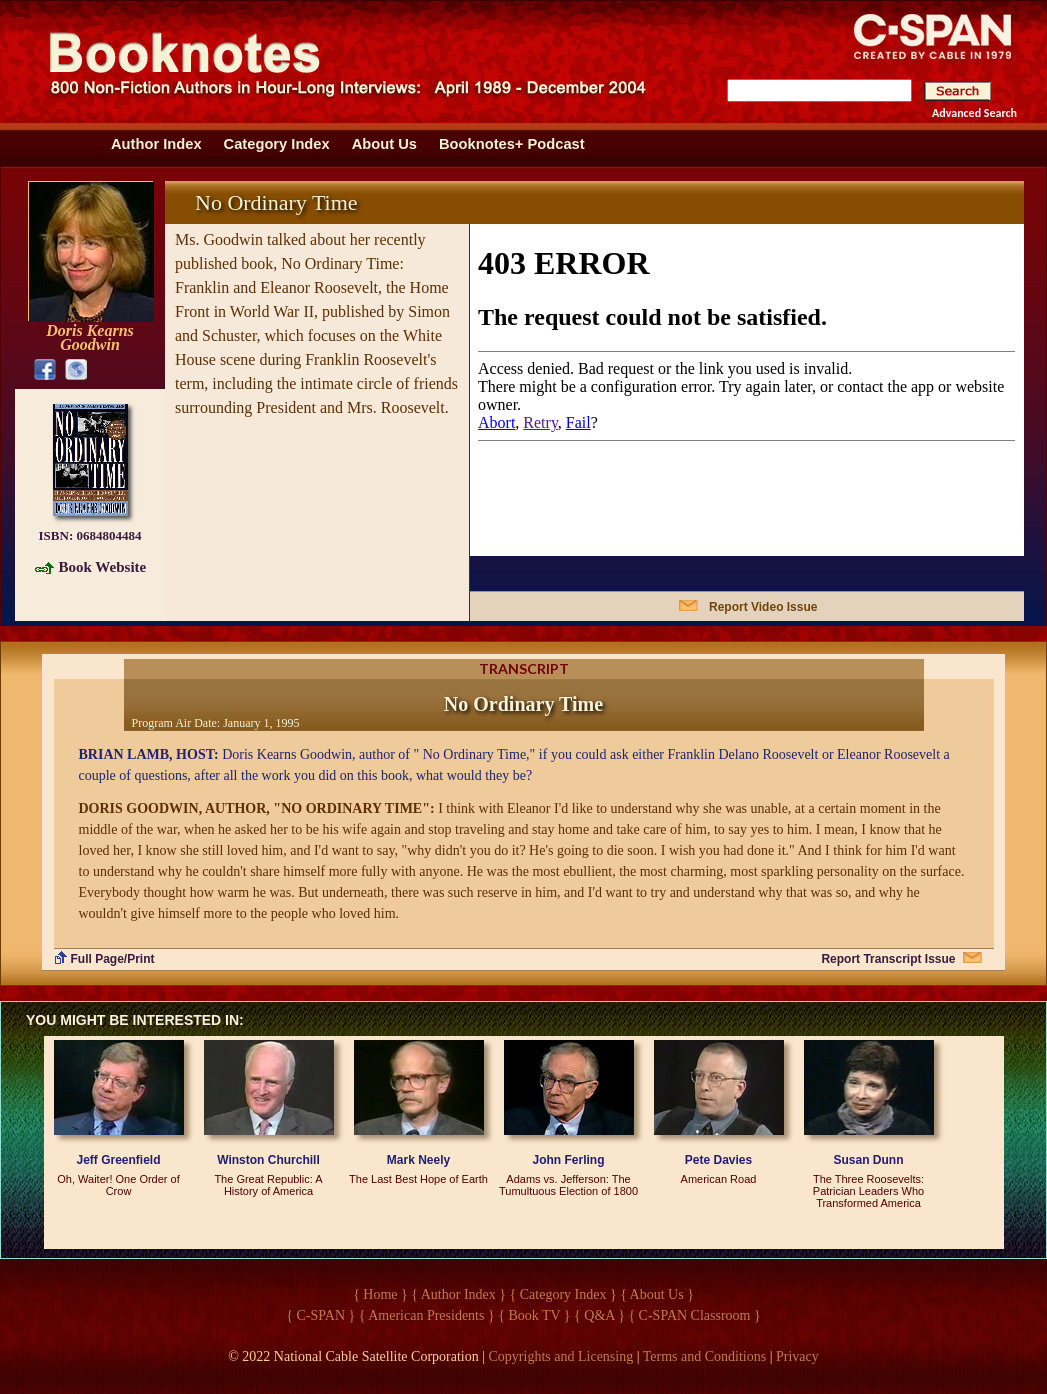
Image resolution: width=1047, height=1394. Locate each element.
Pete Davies (718, 1160)
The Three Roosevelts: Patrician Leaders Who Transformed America (868, 1191)
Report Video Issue (763, 607)
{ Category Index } (563, 1294)
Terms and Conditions (704, 1356)
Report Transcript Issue (888, 959)
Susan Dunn (868, 1160)
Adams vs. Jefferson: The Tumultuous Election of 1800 (568, 1185)
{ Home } (380, 1294)
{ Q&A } (599, 1315)
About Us (384, 144)
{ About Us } (657, 1294)
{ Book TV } (534, 1315)
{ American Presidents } (427, 1315)
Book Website (103, 567)
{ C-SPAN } (320, 1315)
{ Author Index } (458, 1294)
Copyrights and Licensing (561, 1356)
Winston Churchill (268, 1160)
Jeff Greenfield (118, 1160)
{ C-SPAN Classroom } (694, 1315)
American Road (719, 1179)
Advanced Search (974, 113)
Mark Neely (418, 1160)
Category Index (277, 144)
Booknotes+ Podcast (512, 144)
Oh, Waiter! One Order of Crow (118, 1185)
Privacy (797, 1356)
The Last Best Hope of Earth (418, 1179)
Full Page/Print (113, 959)
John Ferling (569, 1160)
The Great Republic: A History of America (268, 1185)
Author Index (156, 144)
